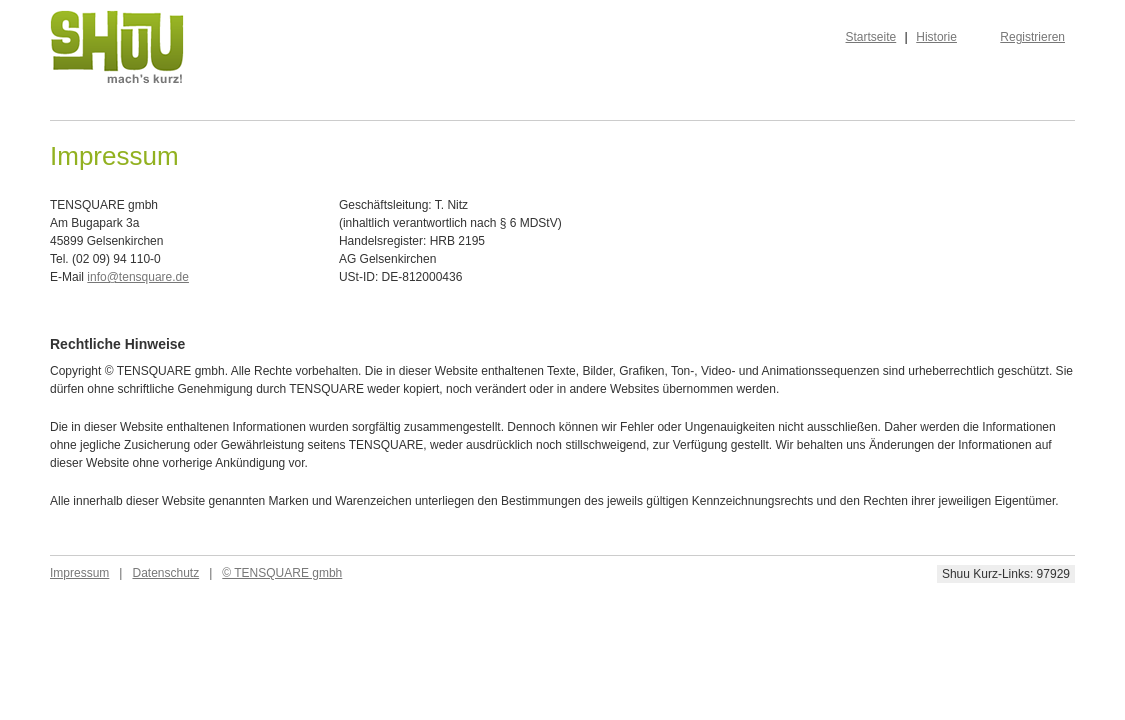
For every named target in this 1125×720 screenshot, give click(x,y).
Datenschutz (165, 573)
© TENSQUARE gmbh (282, 573)
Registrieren (1032, 37)
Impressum (79, 573)
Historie (936, 37)
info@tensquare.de (138, 277)
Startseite (871, 37)
